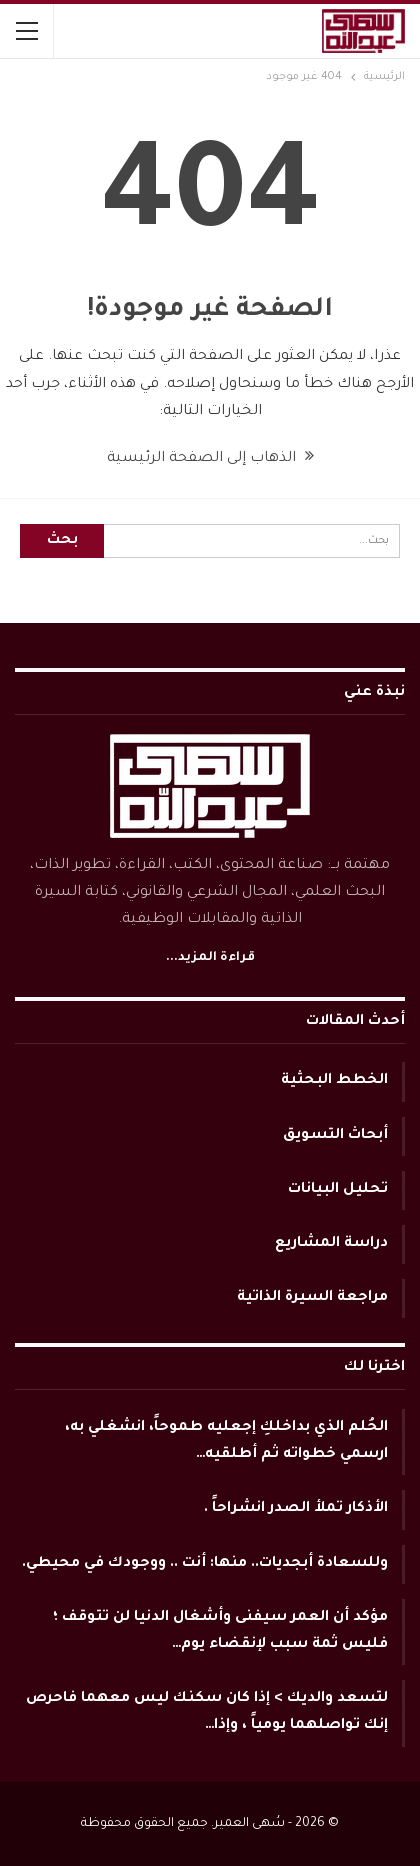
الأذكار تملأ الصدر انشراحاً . (296, 1509)
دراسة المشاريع (331, 1244)
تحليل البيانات (338, 1190)
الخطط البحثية (334, 1081)
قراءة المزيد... (210, 958)
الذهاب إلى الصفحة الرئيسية (210, 459)
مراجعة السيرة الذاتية (312, 1298)
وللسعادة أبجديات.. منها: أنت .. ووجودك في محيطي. (205, 1564)
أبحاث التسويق (335, 1136)
